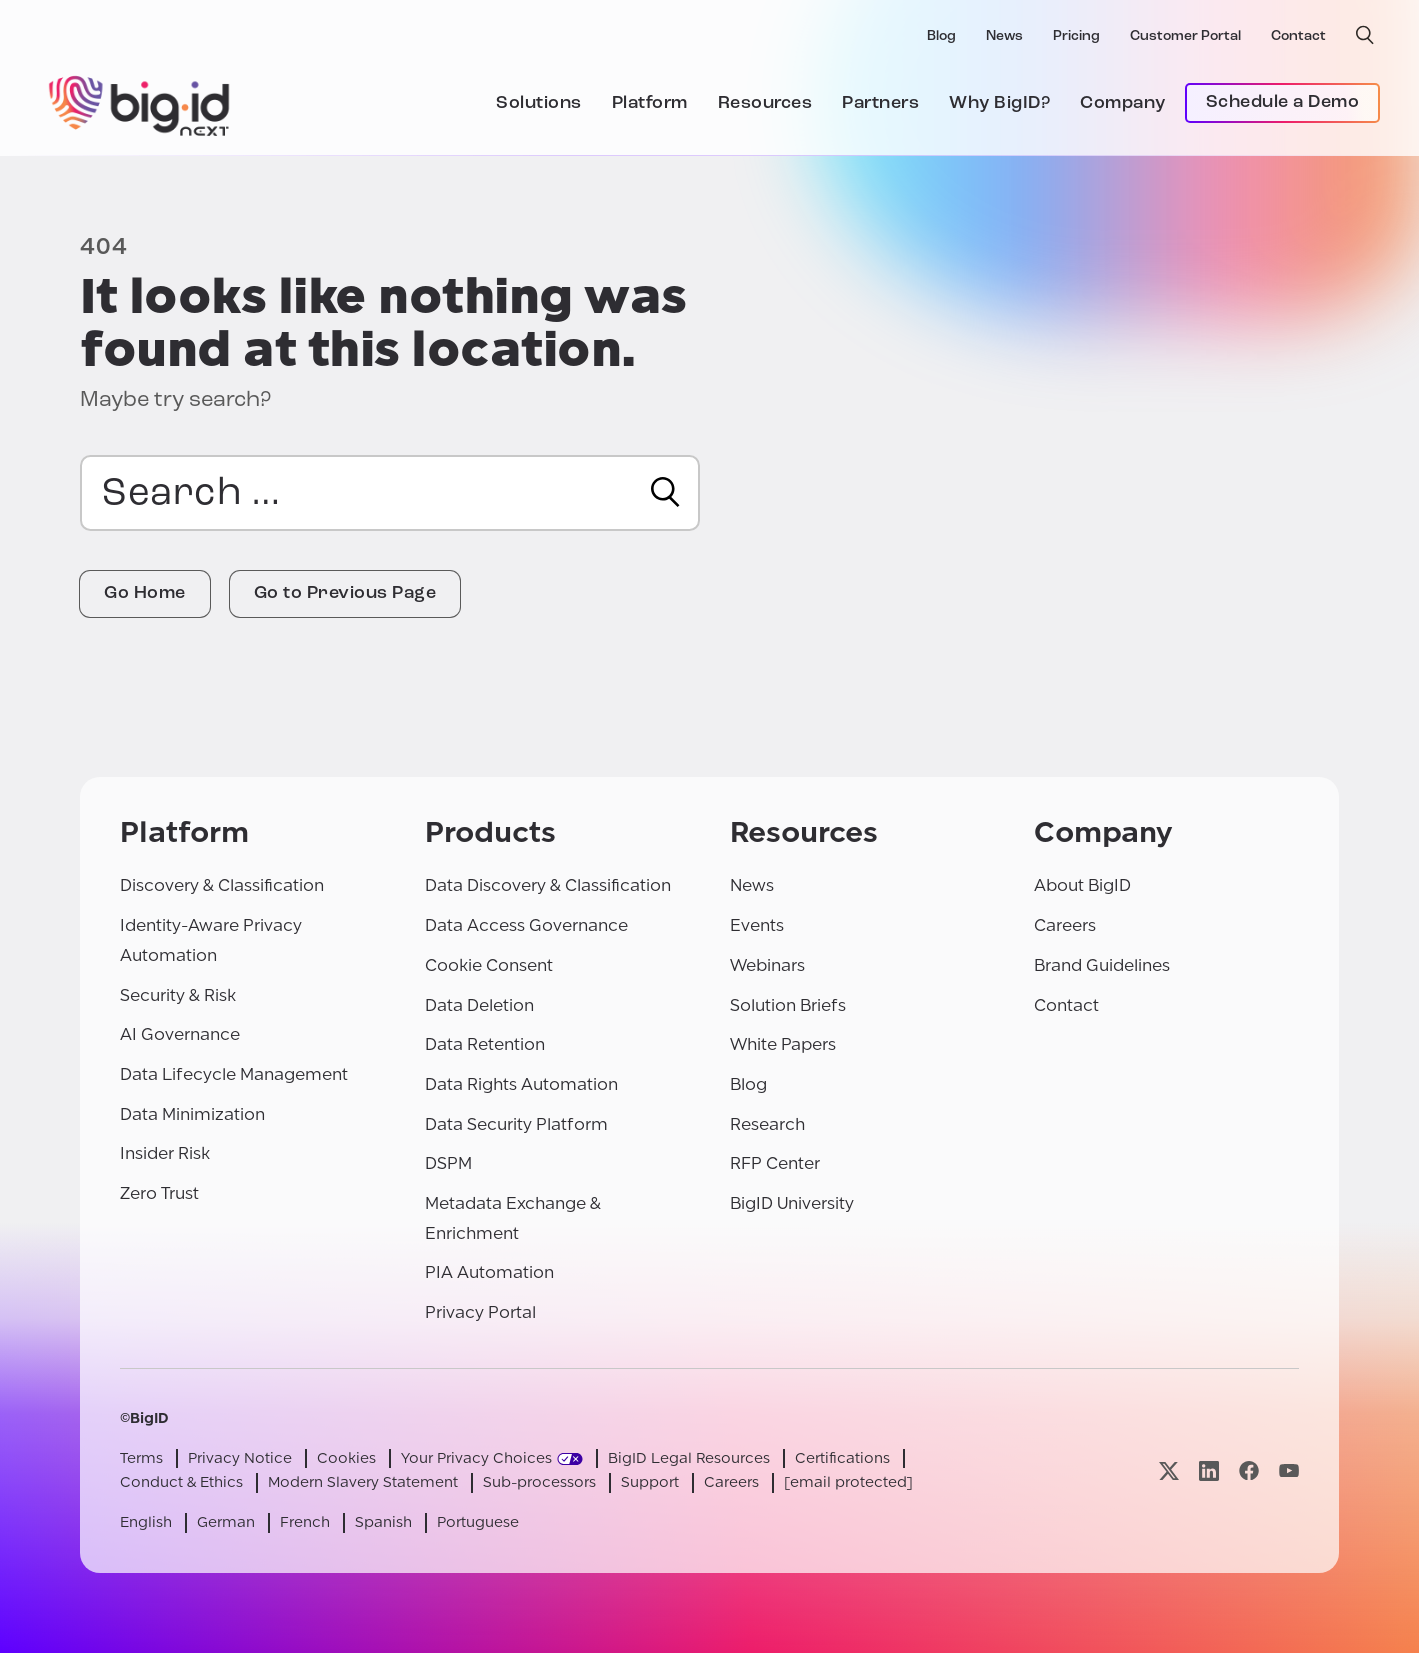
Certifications (842, 1458)
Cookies (346, 1458)
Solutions (539, 103)
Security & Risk (178, 995)
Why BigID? (999, 103)
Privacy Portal (480, 1312)
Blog (941, 36)
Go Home (145, 593)
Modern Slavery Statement (363, 1482)
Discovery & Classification (222, 885)
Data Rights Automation (521, 1084)
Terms (141, 1458)
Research (767, 1124)
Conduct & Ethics (181, 1482)
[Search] (665, 492)
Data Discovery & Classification (548, 885)
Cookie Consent (489, 965)
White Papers (783, 1044)
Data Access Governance (526, 925)
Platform (650, 103)
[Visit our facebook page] (1249, 1470)
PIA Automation (489, 1272)
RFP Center (775, 1163)
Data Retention (485, 1044)
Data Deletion (479, 1005)
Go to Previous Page (345, 593)
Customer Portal (1185, 36)
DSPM (448, 1163)
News (1004, 36)
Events (757, 925)
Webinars (767, 965)
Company (1123, 103)
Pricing (1076, 36)
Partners (880, 103)
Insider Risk (165, 1153)
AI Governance (180, 1034)
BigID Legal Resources (689, 1458)
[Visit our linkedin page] (1209, 1470)
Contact (1298, 36)
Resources (765, 103)
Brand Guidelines (1102, 965)
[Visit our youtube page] (1289, 1470)
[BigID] (140, 103)
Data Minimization (192, 1114)
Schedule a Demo (1283, 102)
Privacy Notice (240, 1458)
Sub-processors (539, 1482)
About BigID (1082, 885)
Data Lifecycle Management (234, 1074)
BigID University (792, 1203)
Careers (1065, 925)
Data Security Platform (516, 1124)
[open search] (1365, 35)
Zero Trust (159, 1193)
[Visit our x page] (1169, 1470)
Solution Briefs (788, 1005)
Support (650, 1482)
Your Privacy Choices (476, 1458)
